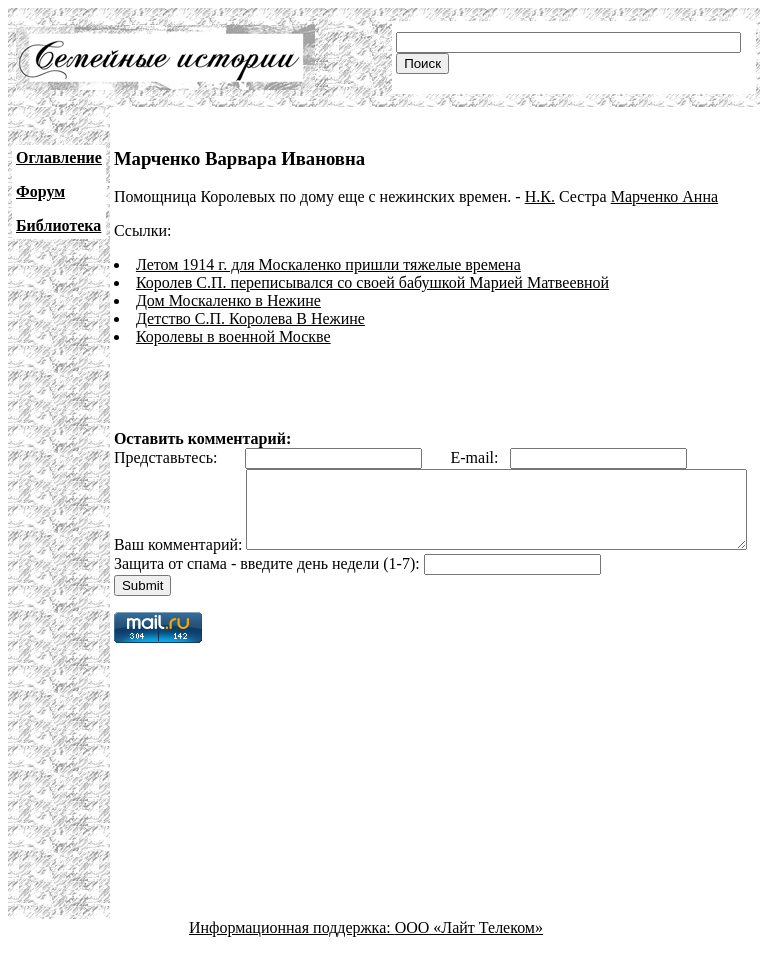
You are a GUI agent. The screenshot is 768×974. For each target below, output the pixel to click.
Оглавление (59, 157)
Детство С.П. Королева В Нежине (250, 318)
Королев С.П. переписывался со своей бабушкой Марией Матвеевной (372, 282)
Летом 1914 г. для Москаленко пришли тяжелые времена (328, 264)
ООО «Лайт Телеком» (469, 956)
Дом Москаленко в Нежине (228, 300)
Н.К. (540, 196)
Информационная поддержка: (292, 956)
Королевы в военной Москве (233, 336)
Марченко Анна (664, 196)
